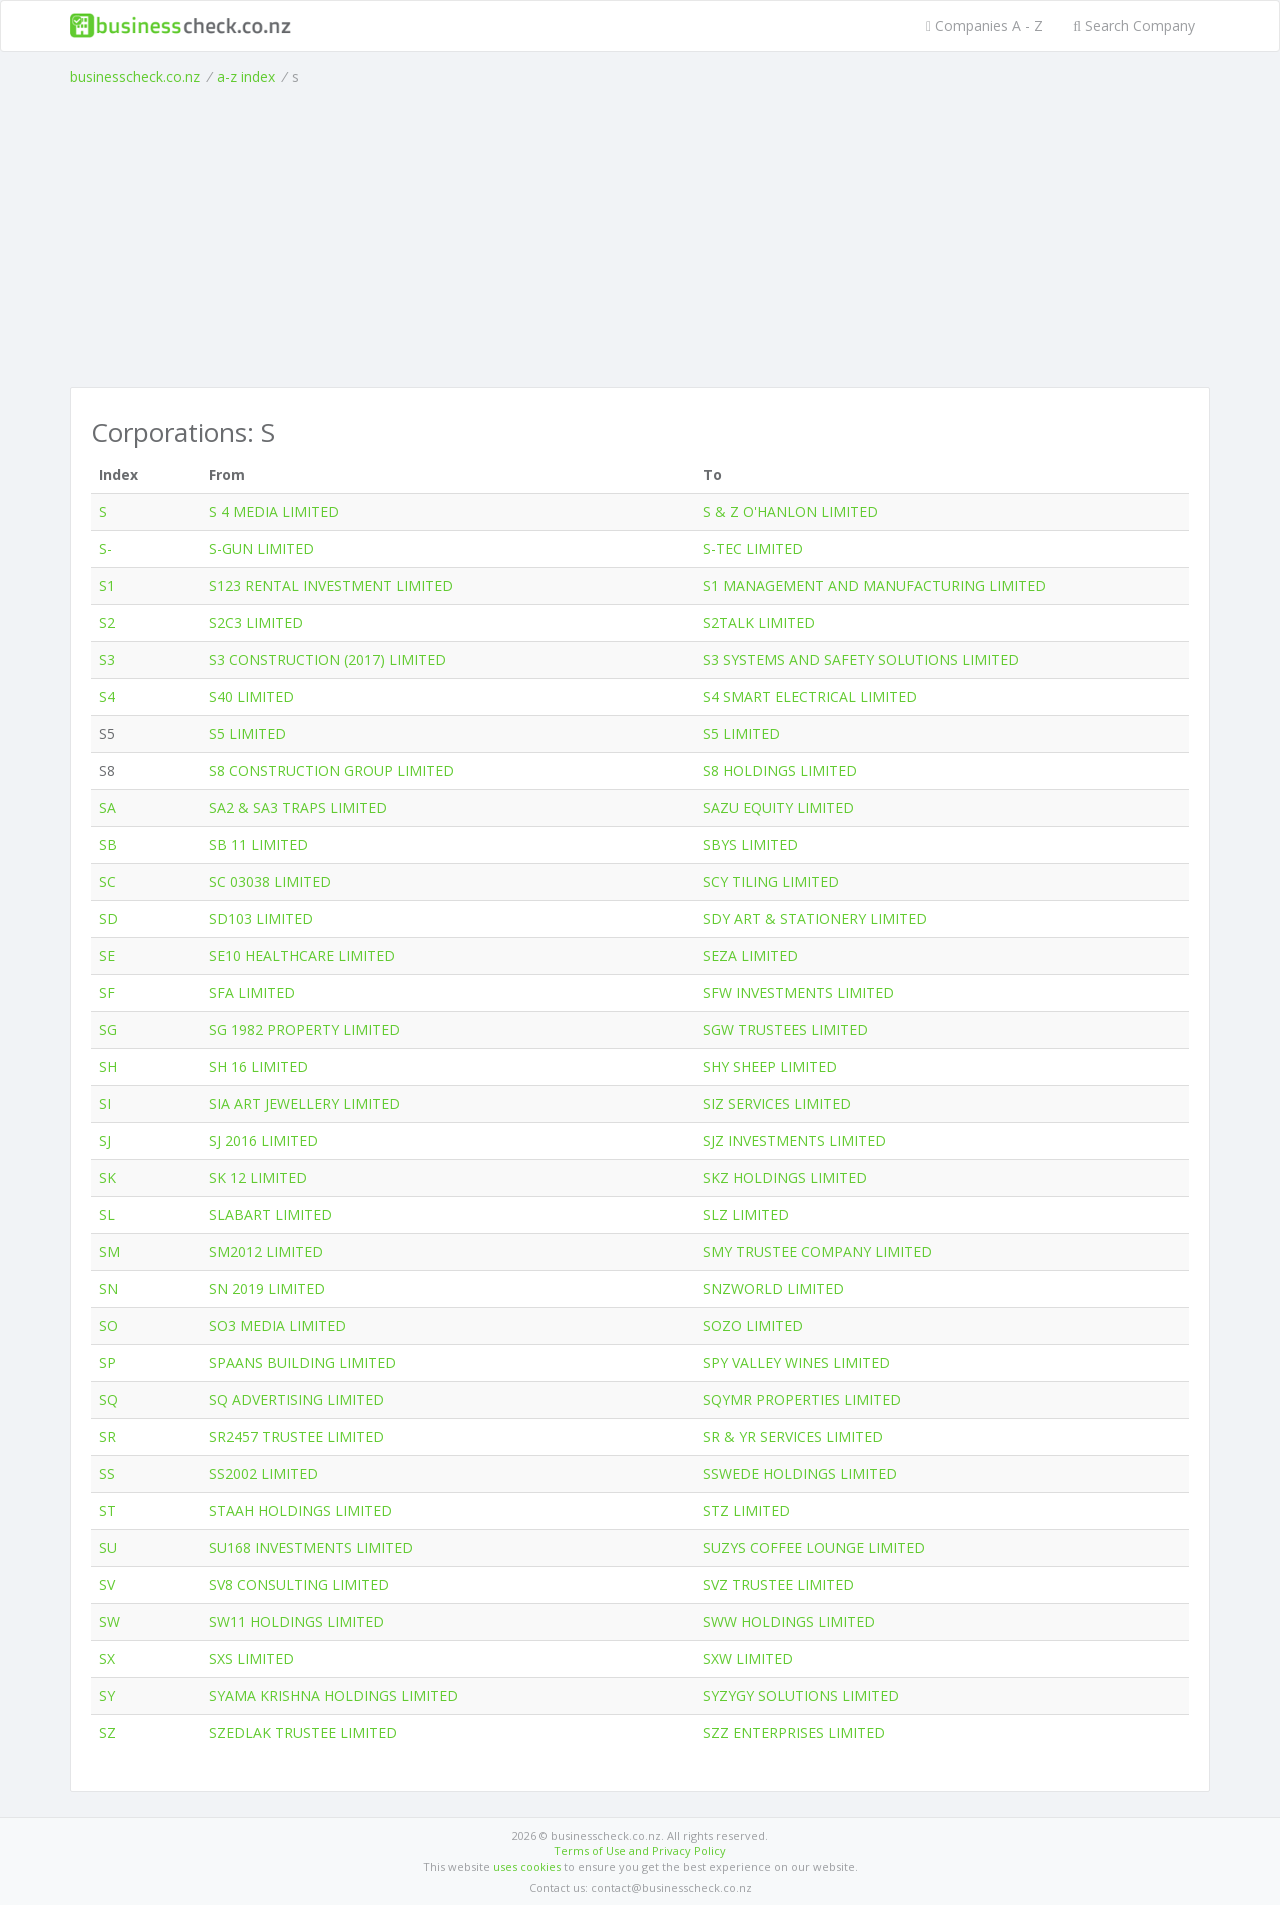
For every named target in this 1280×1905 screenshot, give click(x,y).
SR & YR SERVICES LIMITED (793, 1436)
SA (107, 807)
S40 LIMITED (251, 696)
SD (108, 918)
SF (107, 992)
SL (107, 1214)
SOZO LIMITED (753, 1325)
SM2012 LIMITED (266, 1251)
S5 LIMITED (247, 733)
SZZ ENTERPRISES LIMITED (794, 1732)
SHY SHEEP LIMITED (770, 1066)
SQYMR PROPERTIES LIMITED (802, 1399)
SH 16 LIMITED (258, 1066)
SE (107, 955)
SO (108, 1325)
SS (107, 1473)
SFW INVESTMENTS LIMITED (798, 992)
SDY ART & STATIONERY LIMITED (815, 918)
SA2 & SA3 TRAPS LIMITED (298, 807)
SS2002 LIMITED (263, 1473)
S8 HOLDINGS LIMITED (780, 770)
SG (108, 1029)
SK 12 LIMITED (258, 1177)
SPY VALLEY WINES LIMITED (796, 1362)
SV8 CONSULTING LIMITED (299, 1584)
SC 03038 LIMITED (270, 881)
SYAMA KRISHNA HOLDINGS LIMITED (333, 1695)
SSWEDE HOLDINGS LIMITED (800, 1473)
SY (107, 1695)
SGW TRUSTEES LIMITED (785, 1029)
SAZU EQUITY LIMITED (778, 807)
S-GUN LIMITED (261, 548)
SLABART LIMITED (270, 1214)
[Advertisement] (640, 237)
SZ (107, 1732)
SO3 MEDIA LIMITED (277, 1325)
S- (105, 548)
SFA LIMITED (252, 992)
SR (107, 1436)
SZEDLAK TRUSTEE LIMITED (303, 1732)
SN (108, 1288)
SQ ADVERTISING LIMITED (296, 1399)
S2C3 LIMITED (256, 622)
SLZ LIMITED (746, 1214)
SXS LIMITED (251, 1658)
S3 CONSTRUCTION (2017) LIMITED (327, 659)
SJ (105, 1140)
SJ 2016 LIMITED (263, 1140)
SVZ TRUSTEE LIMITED (778, 1584)
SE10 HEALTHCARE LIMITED (302, 955)
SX (107, 1658)
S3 (107, 659)
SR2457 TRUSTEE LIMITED (296, 1436)
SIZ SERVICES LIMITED (777, 1103)
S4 (107, 696)
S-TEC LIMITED (753, 548)
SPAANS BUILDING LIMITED (302, 1362)
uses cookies (527, 1866)
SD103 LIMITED (261, 918)
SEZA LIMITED (750, 955)
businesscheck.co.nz (135, 76)
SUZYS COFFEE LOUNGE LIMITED (814, 1547)
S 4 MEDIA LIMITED (274, 511)
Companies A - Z (984, 25)
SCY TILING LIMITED (771, 881)
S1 (107, 585)
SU (108, 1547)
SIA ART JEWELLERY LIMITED (304, 1103)
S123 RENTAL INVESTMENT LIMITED (331, 585)
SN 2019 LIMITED (267, 1288)
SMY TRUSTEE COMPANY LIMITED (817, 1251)
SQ (108, 1399)
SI (105, 1103)
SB (108, 844)
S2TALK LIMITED (759, 622)
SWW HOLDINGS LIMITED (789, 1621)
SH (108, 1066)
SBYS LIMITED (750, 844)
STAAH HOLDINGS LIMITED (300, 1510)
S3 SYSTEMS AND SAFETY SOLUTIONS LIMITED (861, 659)
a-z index (246, 76)
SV (107, 1584)
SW (109, 1621)
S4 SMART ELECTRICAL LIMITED (810, 696)
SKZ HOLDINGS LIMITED (785, 1177)
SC (107, 881)
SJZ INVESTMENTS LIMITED (794, 1140)
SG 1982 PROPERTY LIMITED (304, 1029)
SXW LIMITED (748, 1658)
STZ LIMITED (746, 1510)
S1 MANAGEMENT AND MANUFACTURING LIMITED (874, 585)
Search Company (1134, 25)
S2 (107, 622)
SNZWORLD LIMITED (773, 1288)
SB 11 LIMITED (258, 844)
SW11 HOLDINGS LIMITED (296, 1621)
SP (107, 1362)
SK (107, 1177)
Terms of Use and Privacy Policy (640, 1850)
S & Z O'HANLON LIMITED (790, 511)
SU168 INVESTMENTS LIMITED (311, 1547)
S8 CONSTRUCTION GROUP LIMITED (331, 770)
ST (107, 1510)
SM (109, 1251)
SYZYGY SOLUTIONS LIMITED (801, 1695)
